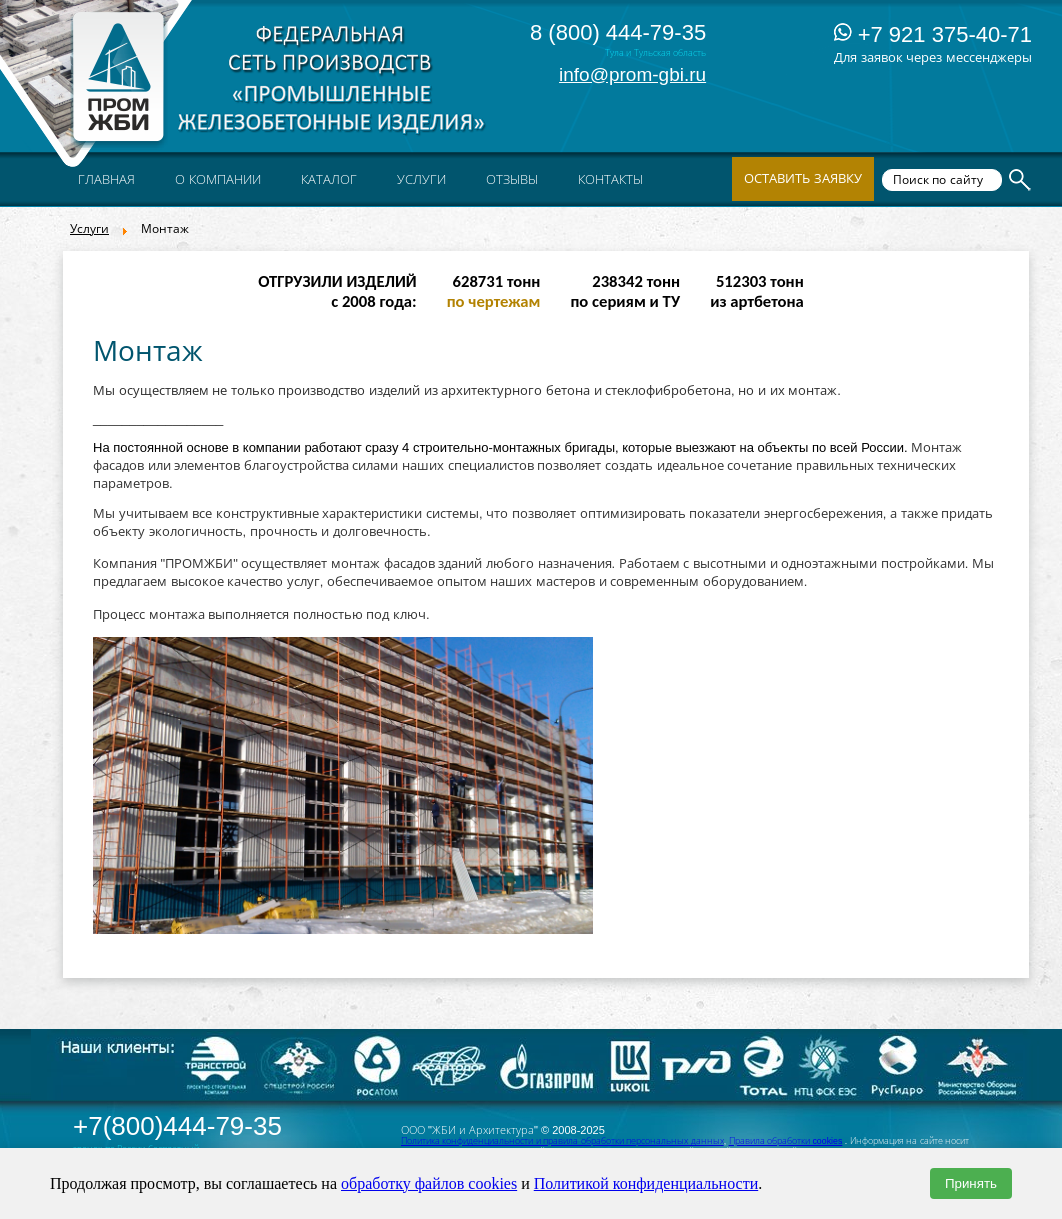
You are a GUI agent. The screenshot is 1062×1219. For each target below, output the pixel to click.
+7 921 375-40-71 (933, 34)
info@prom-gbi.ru (632, 74)
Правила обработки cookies (786, 1141)
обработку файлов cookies (429, 1183)
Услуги (89, 229)
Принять (971, 1183)
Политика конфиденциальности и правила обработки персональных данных (562, 1141)
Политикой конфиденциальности (646, 1183)
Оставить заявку (803, 178)
